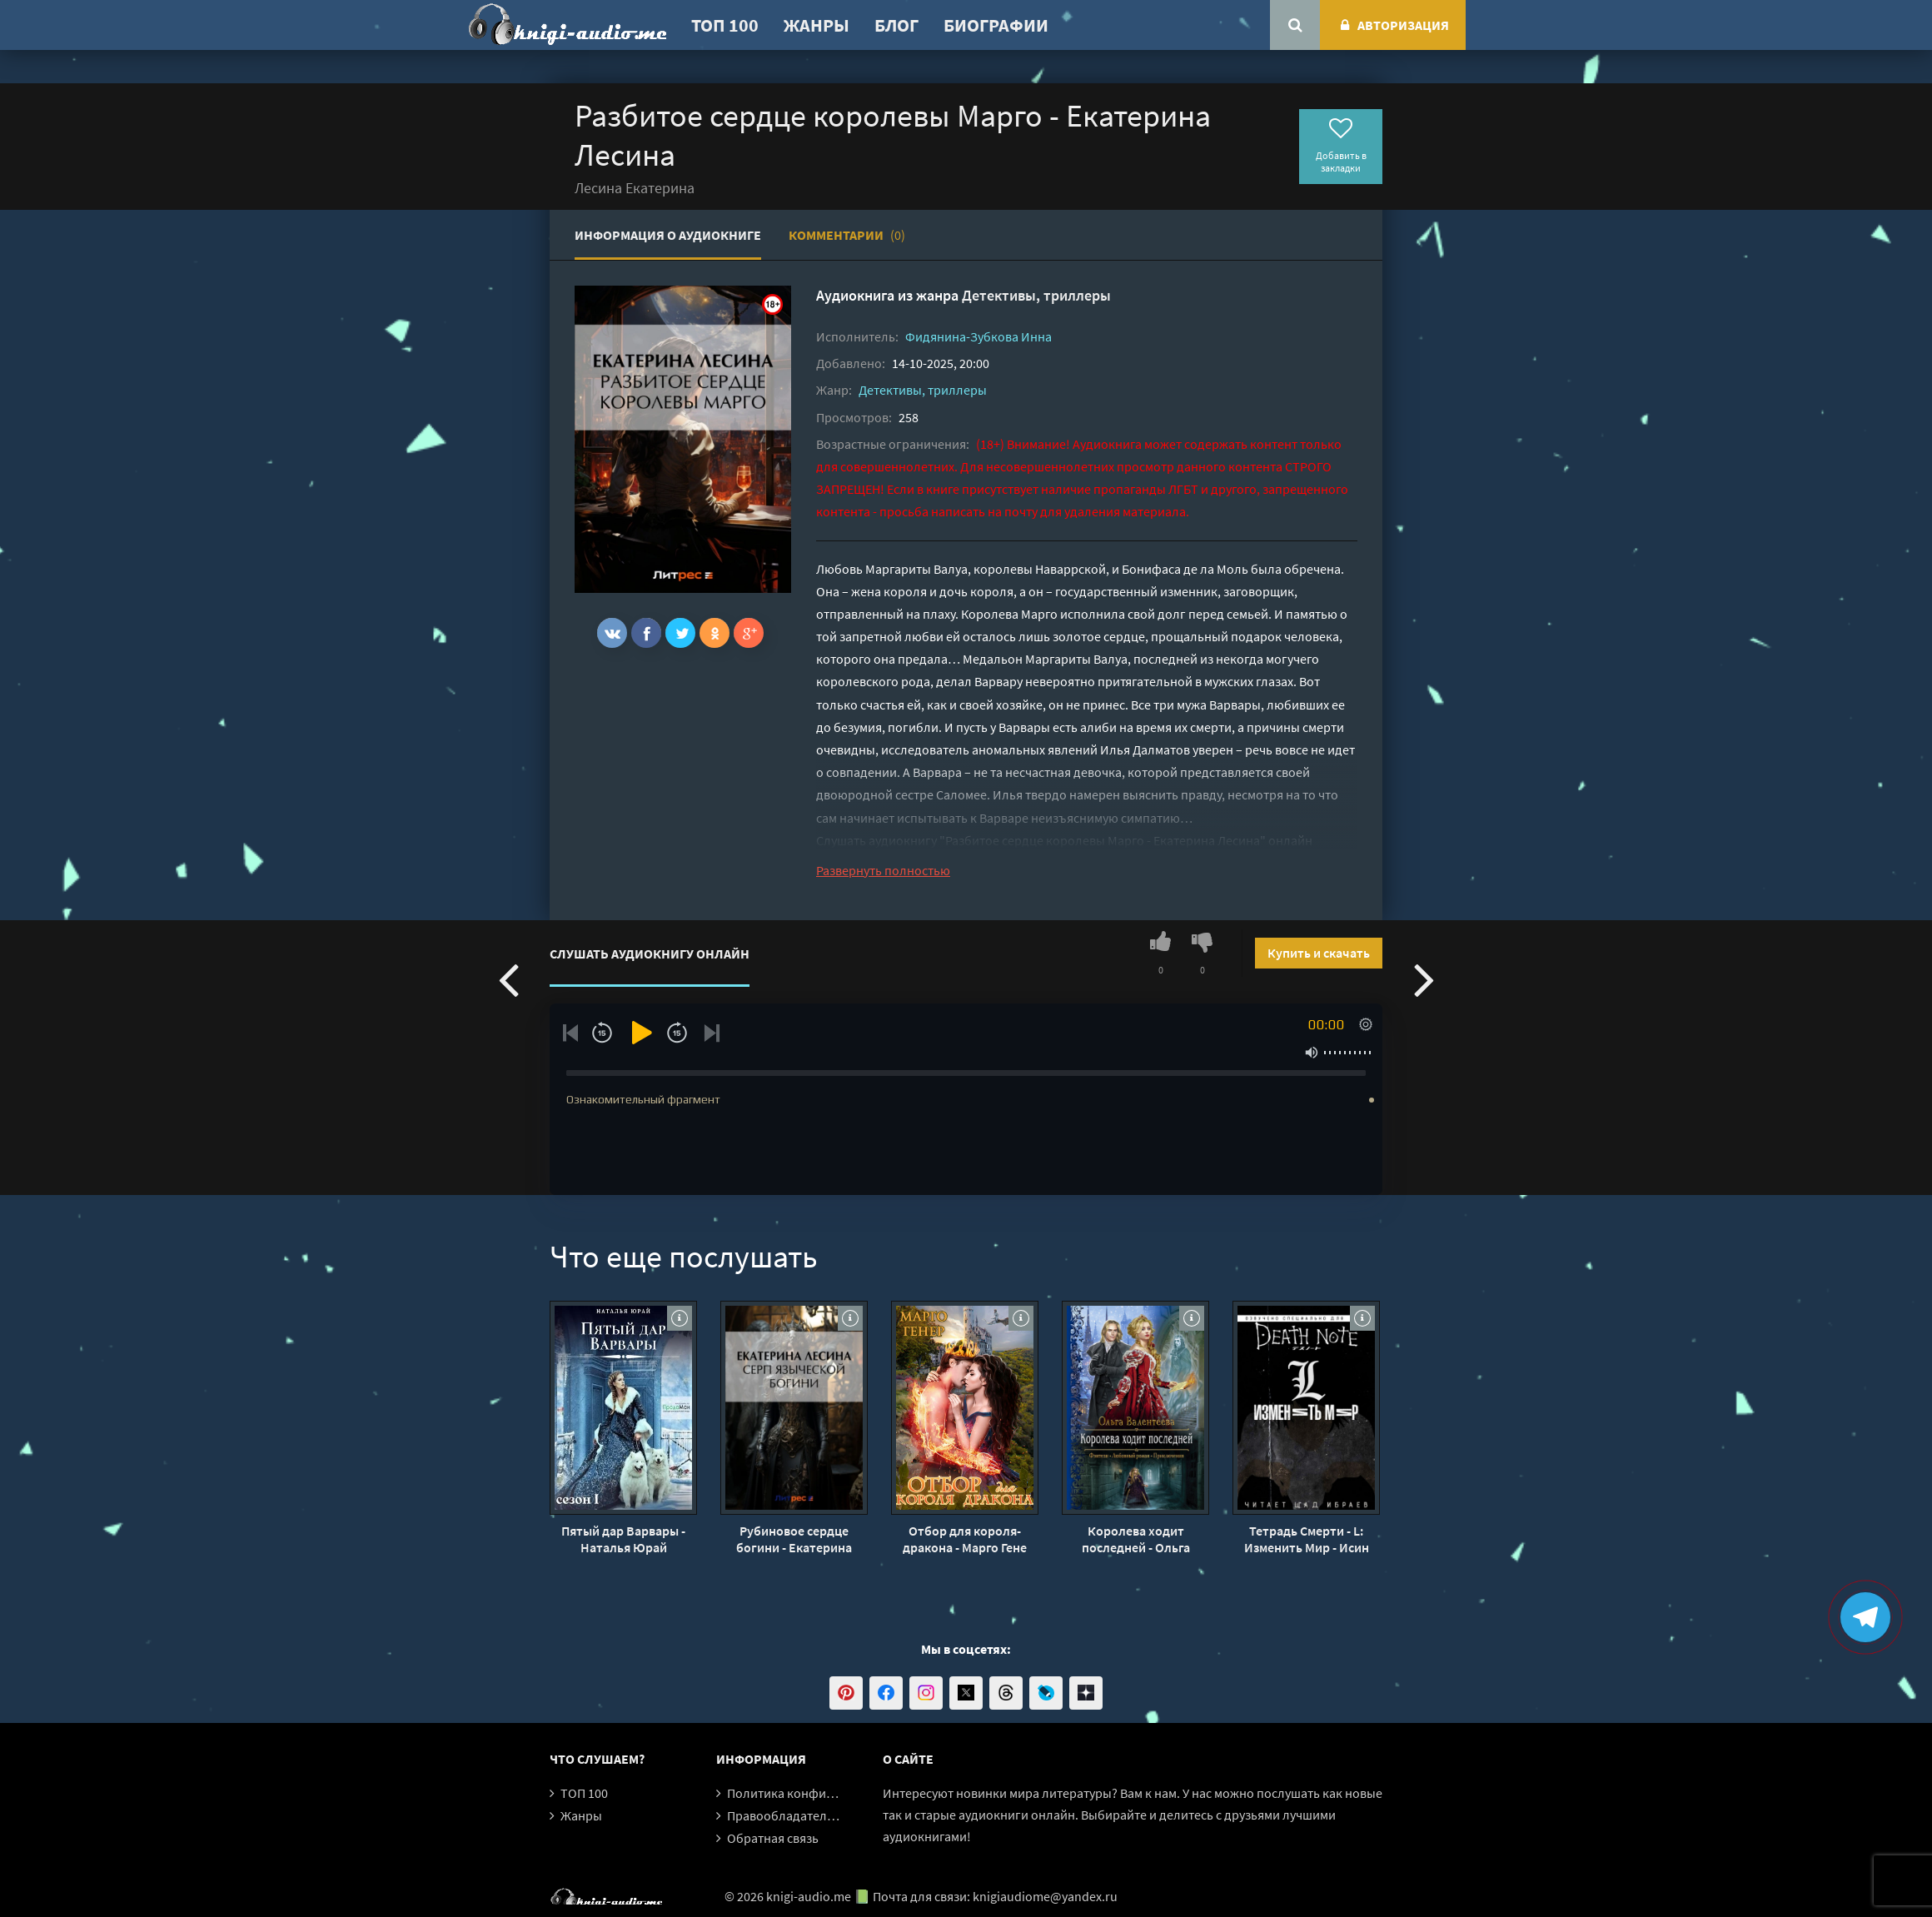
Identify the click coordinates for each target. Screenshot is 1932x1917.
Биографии (996, 25)
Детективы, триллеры (1036, 295)
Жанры (816, 25)
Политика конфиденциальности (822, 1793)
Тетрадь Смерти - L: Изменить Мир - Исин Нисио (1306, 1539)
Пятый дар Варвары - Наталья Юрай (623, 1539)
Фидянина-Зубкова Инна (978, 336)
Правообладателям (784, 1815)
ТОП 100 (725, 25)
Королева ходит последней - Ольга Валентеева (1136, 1539)
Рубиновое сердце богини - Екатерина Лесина (794, 1539)
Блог (896, 25)
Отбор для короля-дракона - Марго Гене (965, 1539)
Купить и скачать (1318, 952)
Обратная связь (773, 1838)
